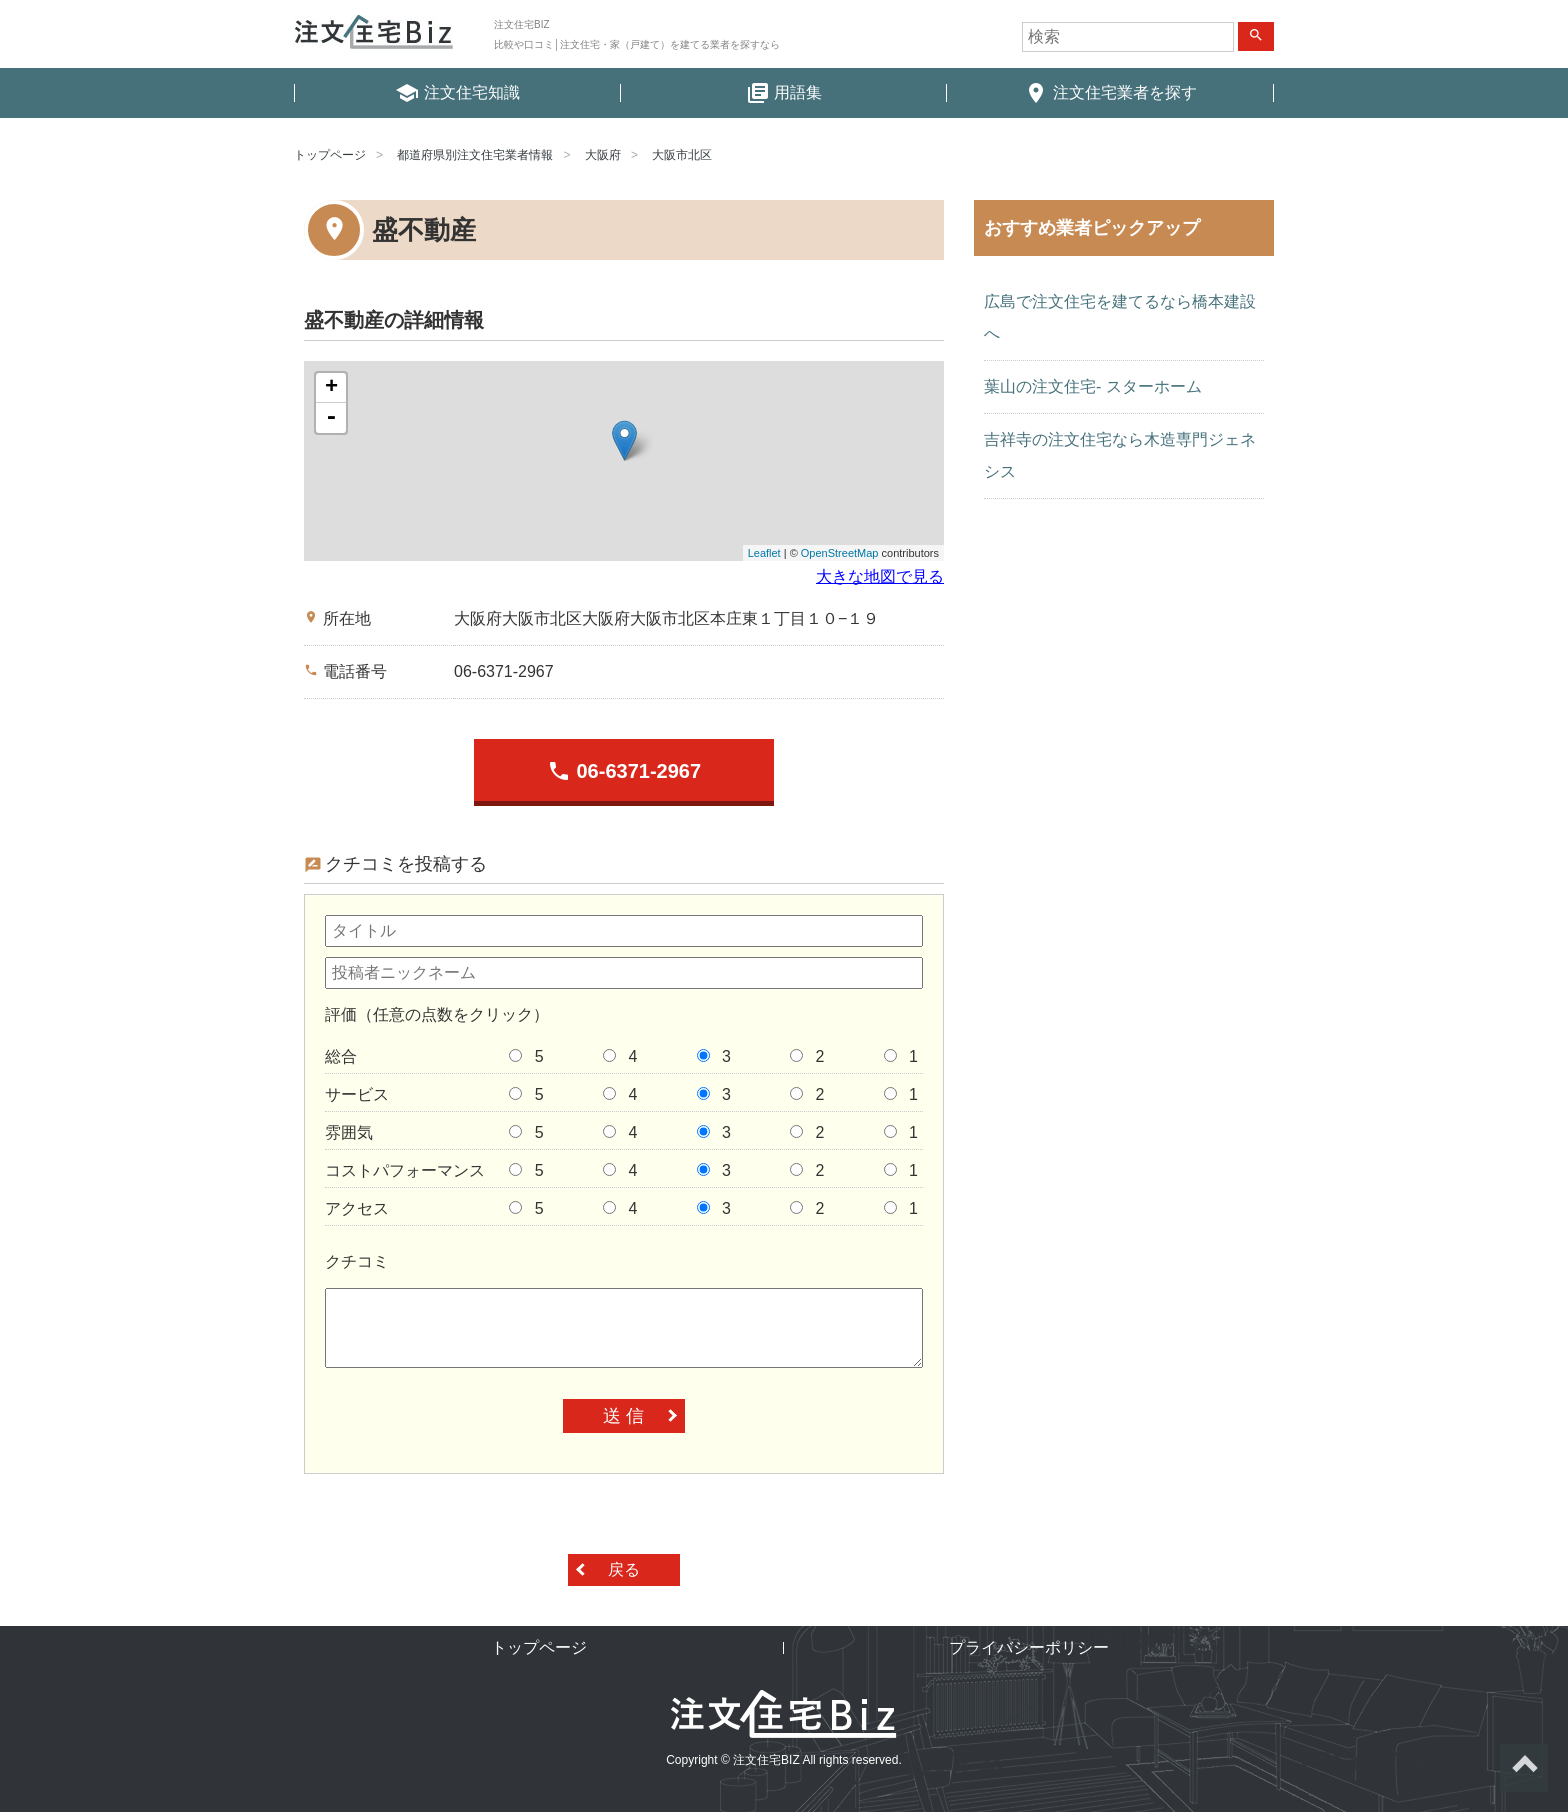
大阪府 (603, 155)
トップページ (330, 155)
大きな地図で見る (880, 576)
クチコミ (357, 1261)
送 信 (623, 1416)
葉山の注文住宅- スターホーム (1093, 386)
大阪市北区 (682, 155)
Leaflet (764, 553)
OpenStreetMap (840, 553)
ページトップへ (1524, 1768)
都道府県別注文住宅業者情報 (475, 155)
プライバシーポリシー (1029, 1647)
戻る (624, 1569)
